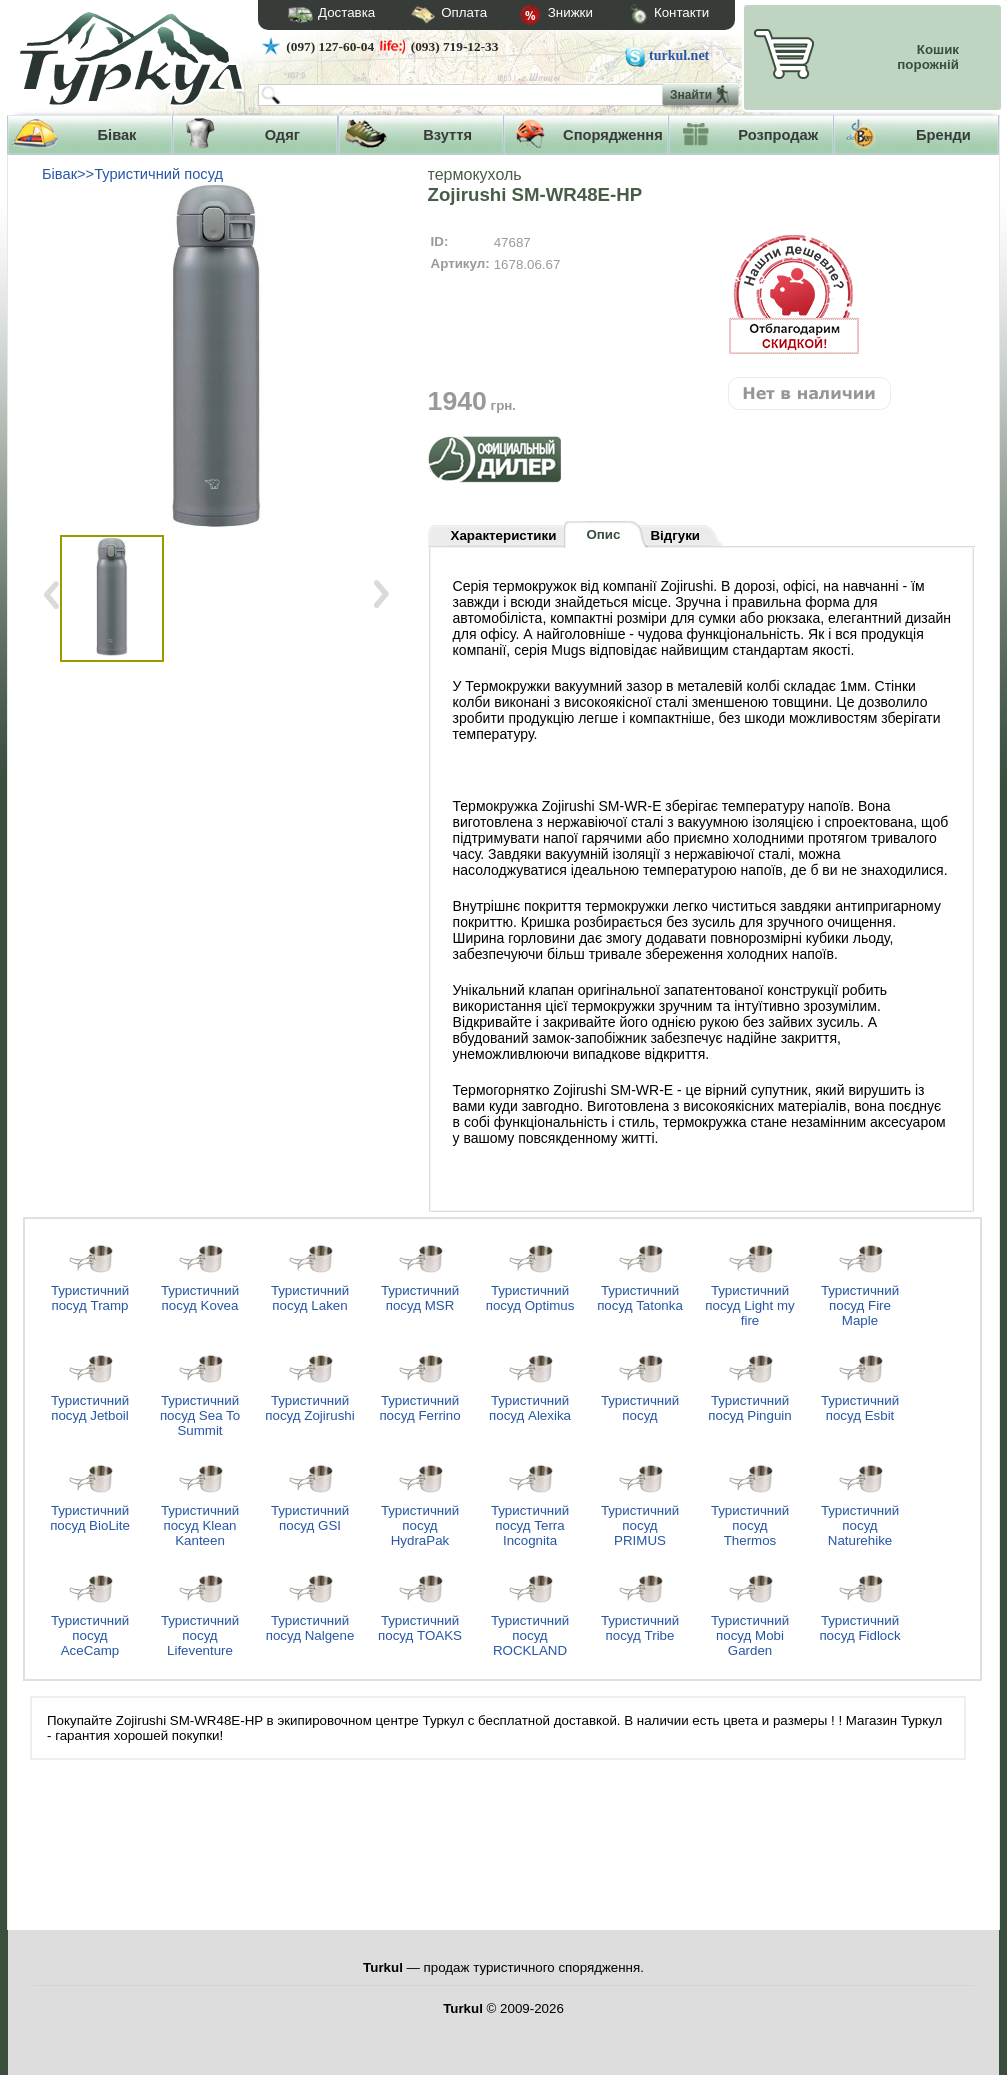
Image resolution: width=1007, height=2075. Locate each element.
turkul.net (679, 55)
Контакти (651, 15)
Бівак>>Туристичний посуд (132, 174)
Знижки (540, 16)
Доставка (325, 15)
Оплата (431, 15)
